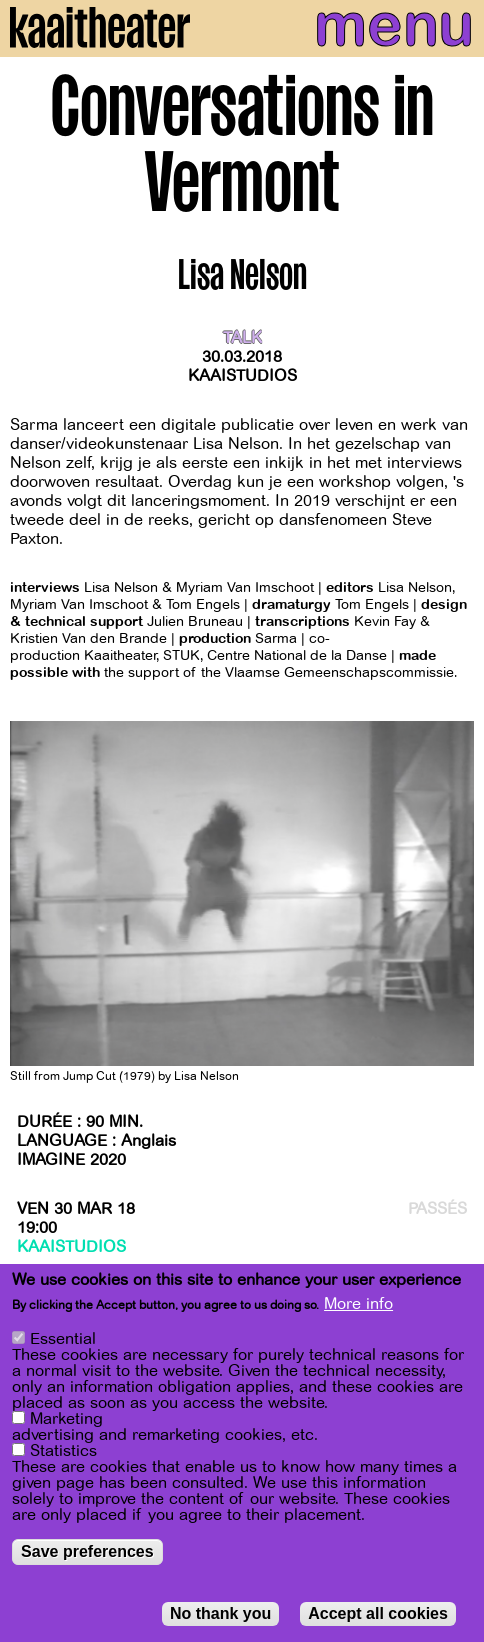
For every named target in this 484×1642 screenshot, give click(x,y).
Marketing (66, 1420)
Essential (63, 1340)
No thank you (220, 1614)
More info (358, 1305)
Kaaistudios (242, 376)
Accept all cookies (378, 1614)
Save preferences (87, 1552)
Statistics (63, 1452)
